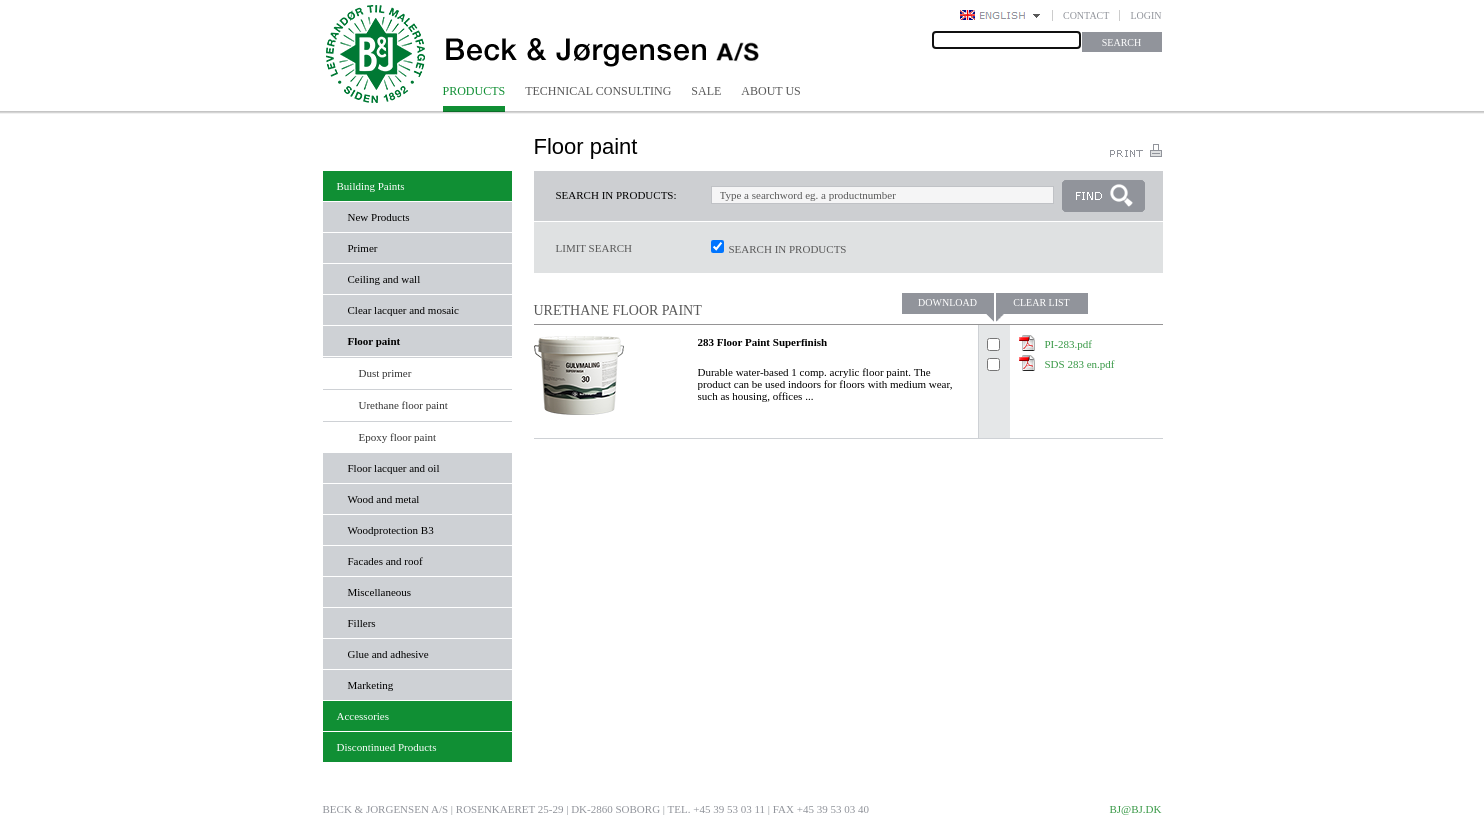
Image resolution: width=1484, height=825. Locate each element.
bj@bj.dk (1135, 809)
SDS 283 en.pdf (1080, 364)
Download (947, 302)
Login (1145, 15)
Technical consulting (598, 91)
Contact (1086, 15)
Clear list (1041, 302)
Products (474, 91)
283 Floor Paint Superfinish (763, 342)
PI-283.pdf (1068, 344)
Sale (706, 91)
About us (770, 91)
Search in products (788, 249)
